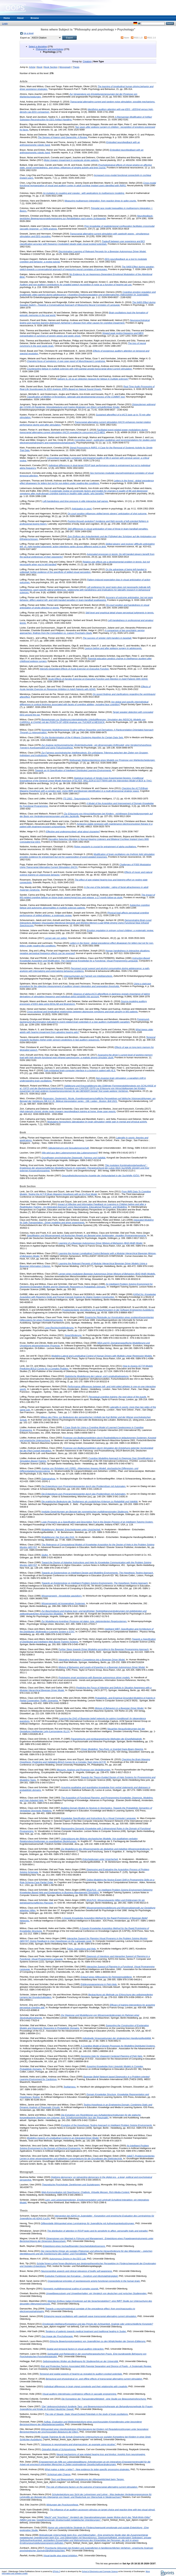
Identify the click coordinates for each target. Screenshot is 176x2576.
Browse (35, 18)
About (20, 18)
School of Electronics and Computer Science (100, 2571)
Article (32, 67)
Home (7, 18)
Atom (126, 37)
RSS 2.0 (151, 37)
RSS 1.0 (138, 37)
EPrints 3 (56, 2571)
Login (5, 23)
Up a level (28, 33)
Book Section (50, 67)
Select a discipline (38, 46)
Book (39, 67)
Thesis (76, 67)
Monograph (65, 67)
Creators (87, 61)
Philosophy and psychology (49, 49)
